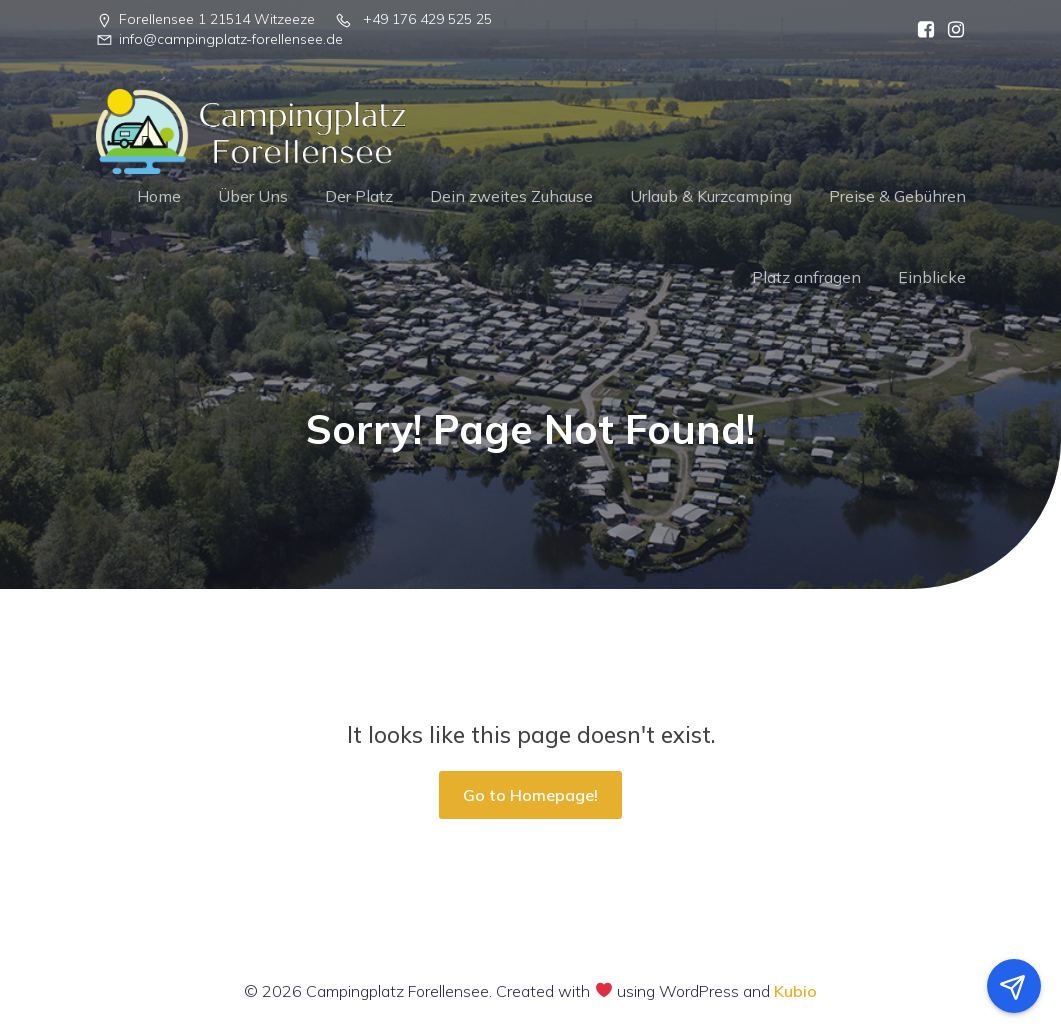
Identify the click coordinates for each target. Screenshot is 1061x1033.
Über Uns (253, 196)
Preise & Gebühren (897, 196)
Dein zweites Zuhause (511, 196)
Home (159, 196)
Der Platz (359, 196)
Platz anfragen (806, 277)
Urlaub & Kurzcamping (711, 196)
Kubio (795, 991)
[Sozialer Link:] (921, 30)
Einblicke (932, 277)
